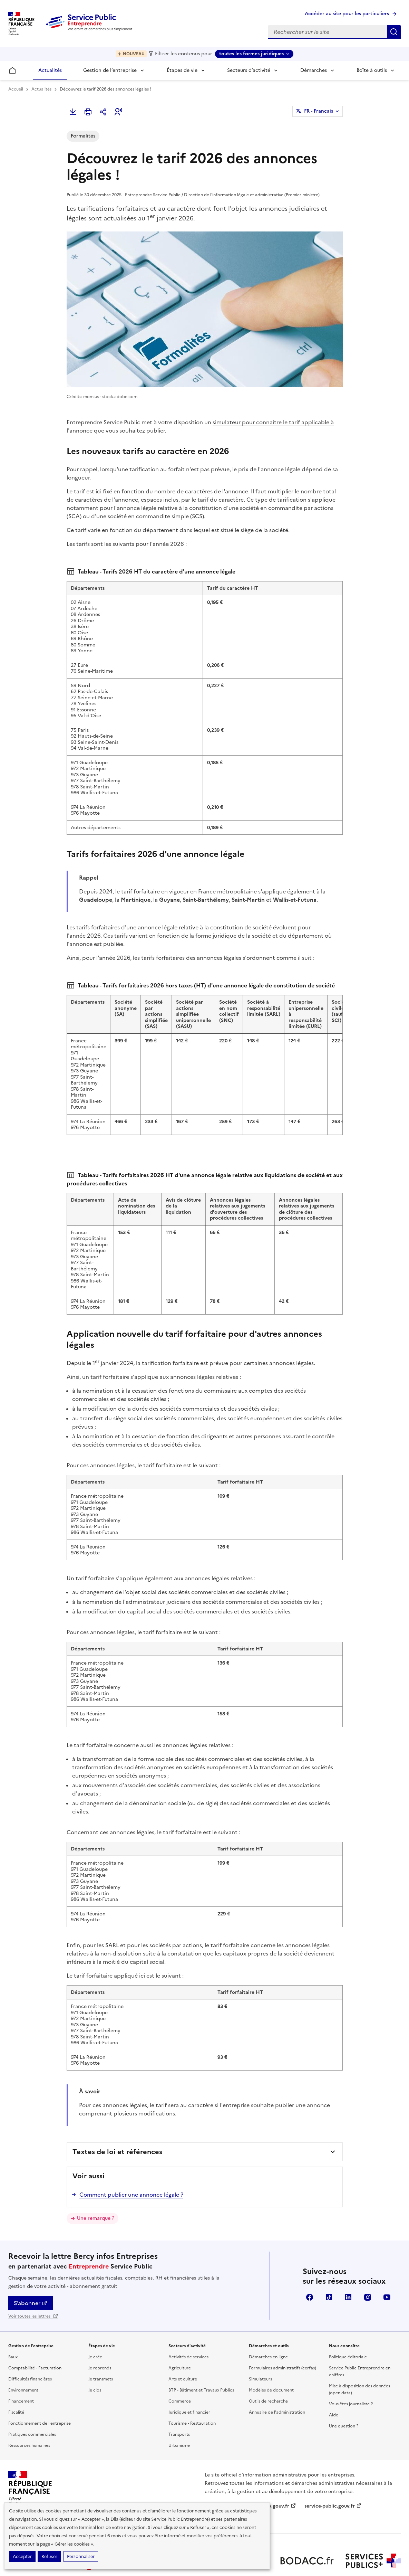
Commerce (179, 2351)
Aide (333, 2365)
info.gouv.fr (279, 2456)
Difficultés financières (30, 2329)
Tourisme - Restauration (192, 2373)
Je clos (94, 2340)
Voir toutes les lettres (33, 2266)
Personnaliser (81, 2556)
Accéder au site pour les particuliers (347, 13)
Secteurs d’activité (248, 70)
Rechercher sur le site (394, 32)
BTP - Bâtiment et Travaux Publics (201, 2340)
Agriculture (179, 2318)
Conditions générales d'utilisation (342, 2539)
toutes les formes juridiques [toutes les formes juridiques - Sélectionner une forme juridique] (251, 53)
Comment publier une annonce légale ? (131, 2145)
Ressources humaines (29, 2396)
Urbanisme (179, 2396)
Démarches (313, 70)
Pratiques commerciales (32, 2384)
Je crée (95, 2307)
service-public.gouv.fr (333, 2456)
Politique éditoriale (348, 2307)
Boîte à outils (372, 70)
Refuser (49, 2556)
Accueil (15, 89)
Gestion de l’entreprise (110, 70)
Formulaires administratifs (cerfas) (282, 2318)
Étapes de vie (182, 70)
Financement (21, 2351)
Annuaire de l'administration (277, 2362)
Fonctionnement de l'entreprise (39, 2373)
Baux (13, 2307)
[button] (118, 112)
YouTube (387, 2247)
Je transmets (100, 2329)
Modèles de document (271, 2340)
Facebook (310, 2247)
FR (318, 111)
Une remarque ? (95, 2168)
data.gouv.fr (222, 2470)
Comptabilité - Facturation (34, 2318)
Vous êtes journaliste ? (351, 2354)
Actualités (50, 70)
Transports (179, 2384)
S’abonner (30, 2253)
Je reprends (99, 2318)
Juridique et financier (189, 2362)
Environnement (23, 2340)
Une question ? (343, 2376)
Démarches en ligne (268, 2307)
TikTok (329, 2247)
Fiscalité (16, 2362)
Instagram (367, 2247)
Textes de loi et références (117, 2102)
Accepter (22, 2556)
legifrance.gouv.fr (229, 2456)
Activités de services (188, 2307)
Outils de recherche (268, 2351)
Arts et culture (182, 2329)
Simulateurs (260, 2329)
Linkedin (348, 2247)
